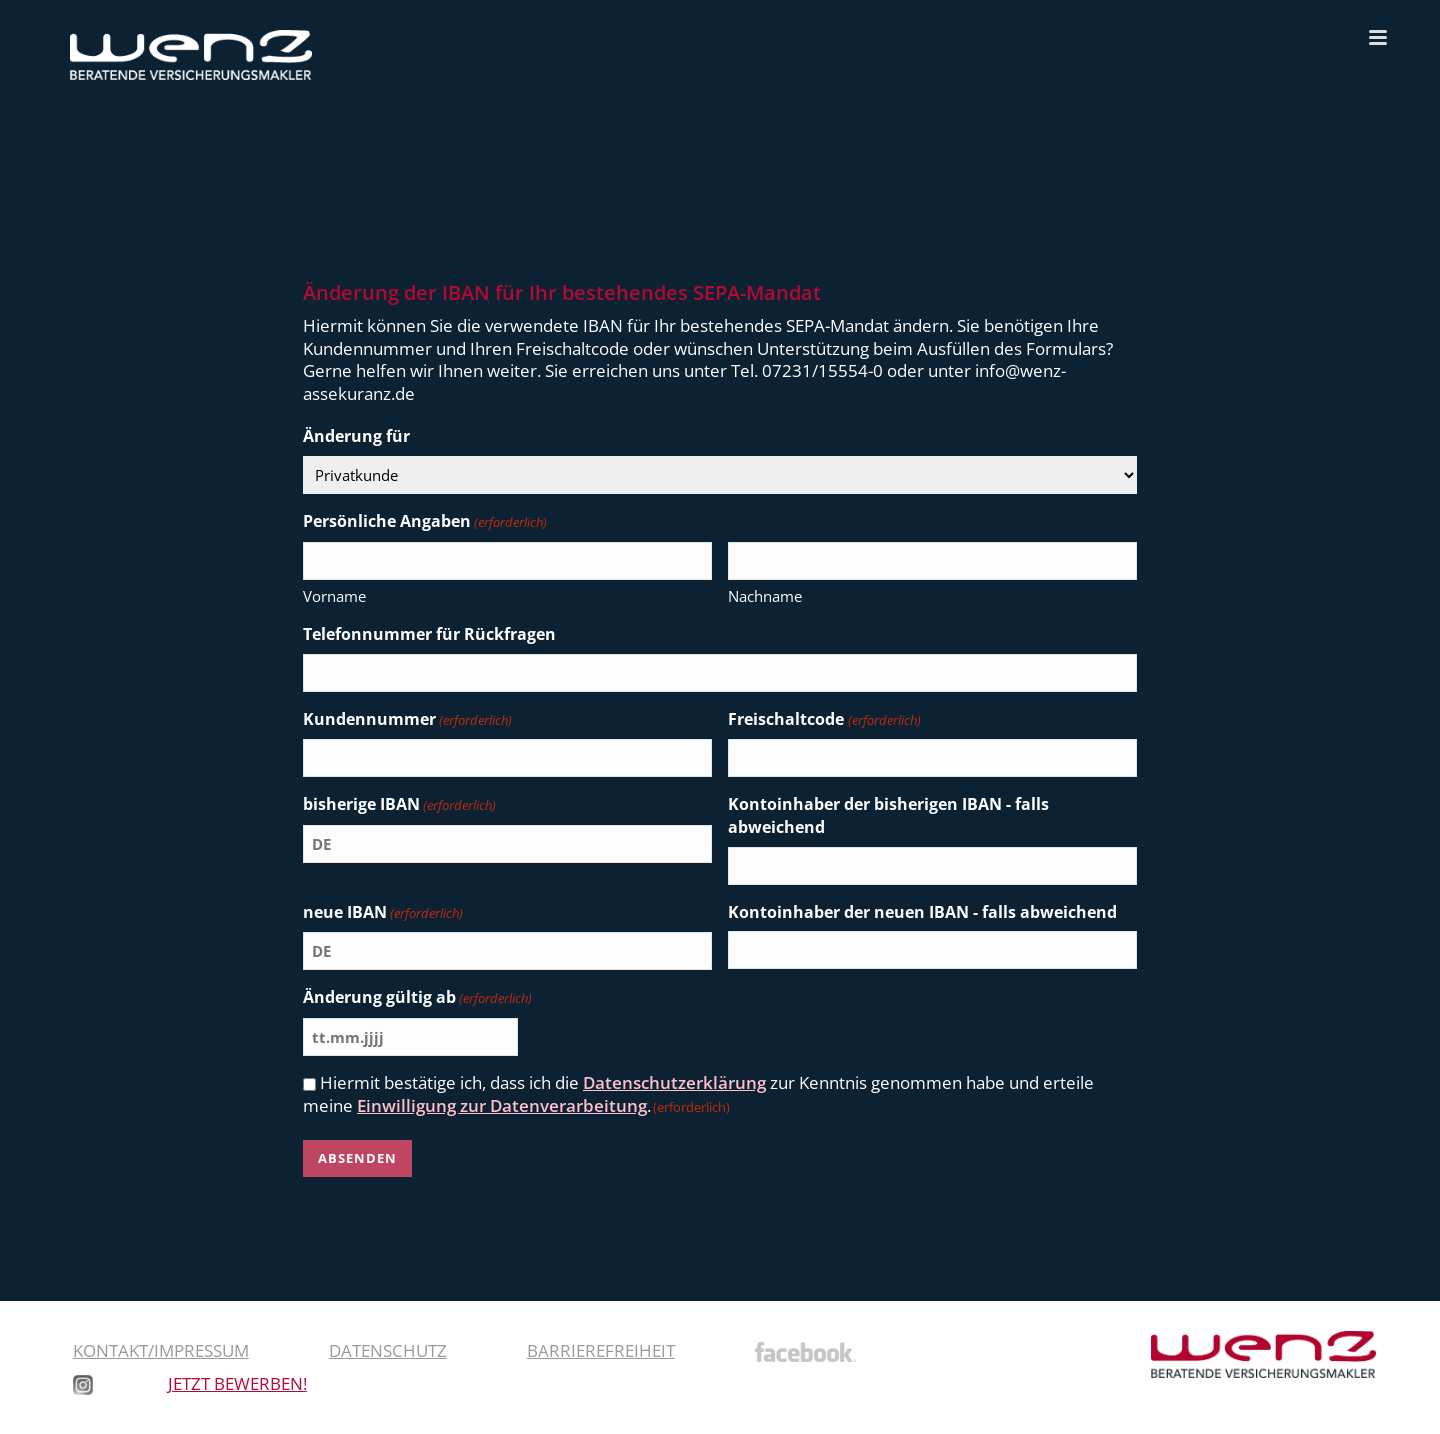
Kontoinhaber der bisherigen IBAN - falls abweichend (888, 815)
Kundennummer (407, 720)
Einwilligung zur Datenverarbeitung (502, 1105)
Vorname (334, 596)
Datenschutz (388, 1350)
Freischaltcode (824, 720)
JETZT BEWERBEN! (237, 1383)
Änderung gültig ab (417, 998)
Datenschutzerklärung (674, 1082)
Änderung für (356, 436)
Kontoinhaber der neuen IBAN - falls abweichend (922, 912)
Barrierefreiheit (601, 1350)
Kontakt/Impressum (161, 1350)
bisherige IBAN (399, 805)
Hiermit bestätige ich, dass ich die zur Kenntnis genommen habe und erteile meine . (698, 1094)
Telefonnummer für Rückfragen (429, 634)
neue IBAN (383, 913)
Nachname (765, 596)
